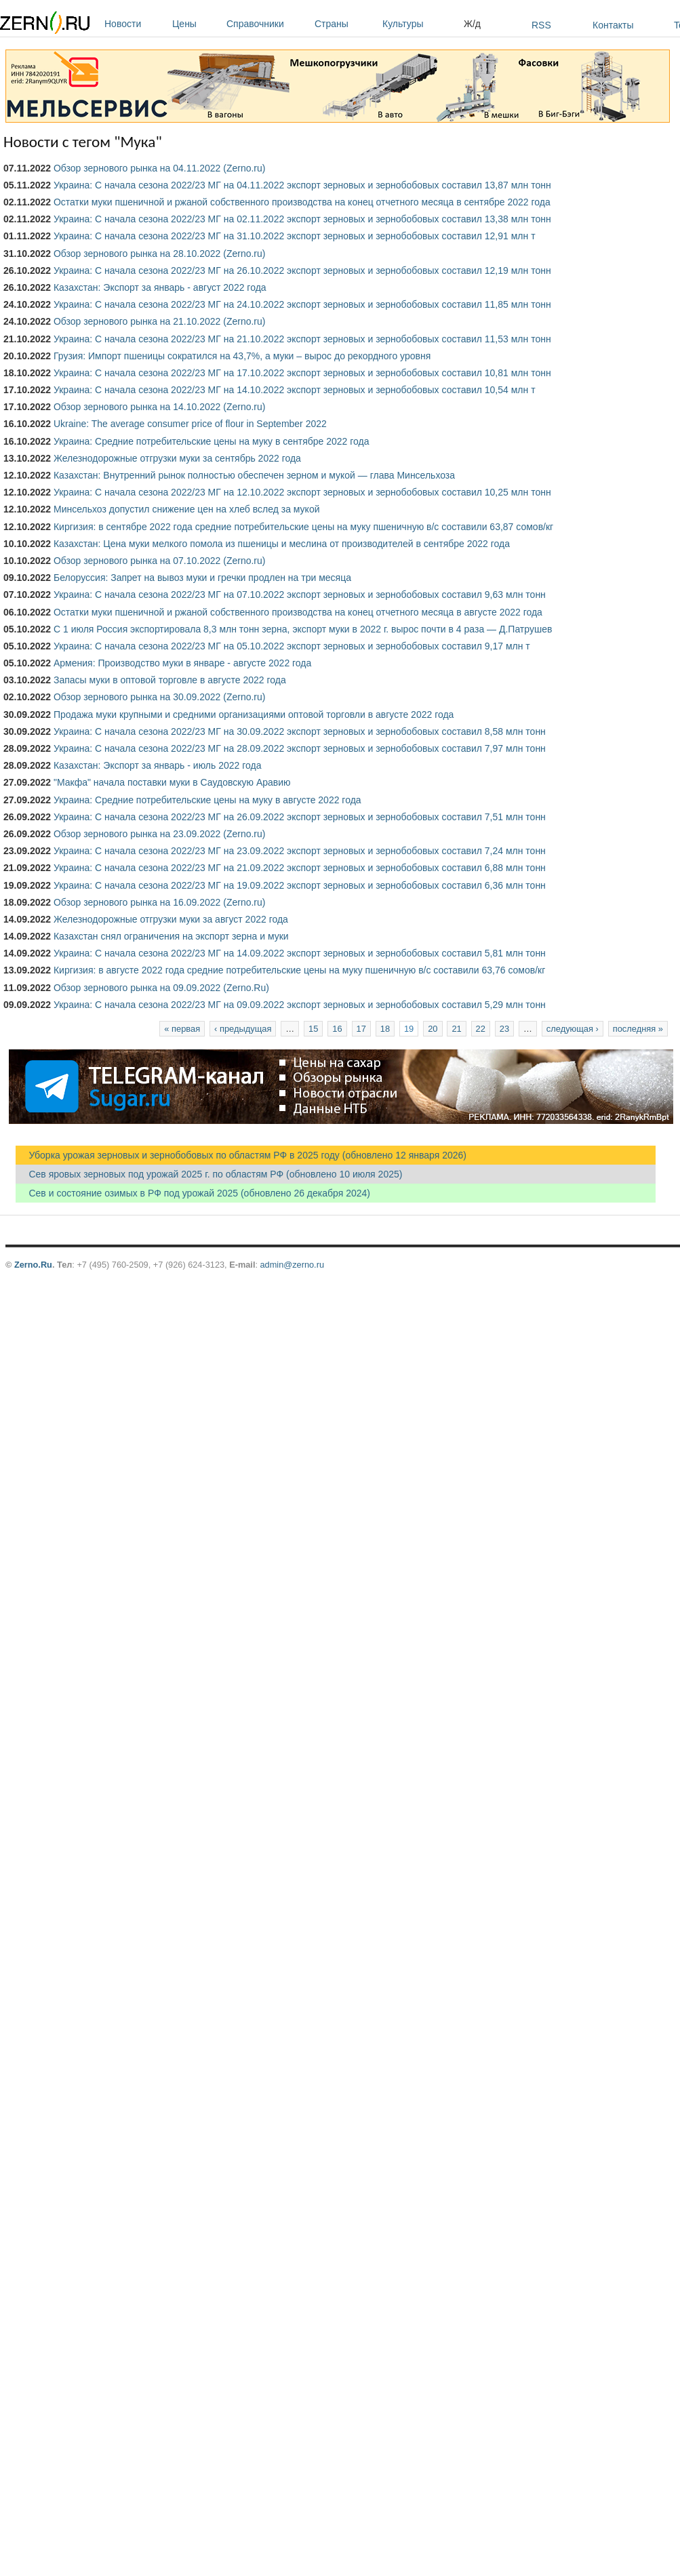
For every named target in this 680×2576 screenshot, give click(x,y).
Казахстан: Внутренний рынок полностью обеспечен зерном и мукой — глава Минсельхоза (254, 475)
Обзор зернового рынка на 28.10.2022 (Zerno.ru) (160, 253)
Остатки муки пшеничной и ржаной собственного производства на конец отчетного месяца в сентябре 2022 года (302, 202)
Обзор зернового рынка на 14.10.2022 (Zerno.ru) (160, 406)
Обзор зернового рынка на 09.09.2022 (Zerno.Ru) (161, 987)
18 (385, 1029)
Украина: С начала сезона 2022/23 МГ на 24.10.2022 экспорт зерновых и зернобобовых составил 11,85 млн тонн (302, 304)
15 (313, 1029)
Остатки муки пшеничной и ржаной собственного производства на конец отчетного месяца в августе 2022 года (298, 612)
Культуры (419, 23)
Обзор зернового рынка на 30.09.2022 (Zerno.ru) (160, 696)
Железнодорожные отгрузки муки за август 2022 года (171, 919)
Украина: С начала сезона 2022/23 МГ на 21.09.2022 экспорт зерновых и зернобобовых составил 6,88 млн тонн (300, 867)
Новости (134, 23)
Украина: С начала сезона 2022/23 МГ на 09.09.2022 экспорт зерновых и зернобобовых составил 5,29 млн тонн (300, 1004)
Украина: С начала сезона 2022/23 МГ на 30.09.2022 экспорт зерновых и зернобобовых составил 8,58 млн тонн (300, 731)
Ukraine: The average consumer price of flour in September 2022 (190, 423)
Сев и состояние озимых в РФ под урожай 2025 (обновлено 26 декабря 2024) (193, 1193)
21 (456, 1029)
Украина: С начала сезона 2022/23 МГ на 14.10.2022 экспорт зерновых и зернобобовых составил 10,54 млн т (295, 389)
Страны (345, 23)
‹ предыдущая (242, 1029)
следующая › (572, 1029)
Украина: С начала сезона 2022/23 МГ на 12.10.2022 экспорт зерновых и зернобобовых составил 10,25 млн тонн (302, 492)
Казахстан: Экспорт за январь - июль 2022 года (158, 765)
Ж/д (472, 23)
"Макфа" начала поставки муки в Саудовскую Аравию (172, 782)
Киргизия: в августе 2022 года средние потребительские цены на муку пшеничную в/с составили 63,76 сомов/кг (299, 970)
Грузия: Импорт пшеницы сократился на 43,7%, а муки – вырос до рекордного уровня (242, 355)
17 (361, 1029)
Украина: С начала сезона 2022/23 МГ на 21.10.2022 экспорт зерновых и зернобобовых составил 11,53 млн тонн (302, 339)
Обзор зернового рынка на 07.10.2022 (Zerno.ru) (160, 560)
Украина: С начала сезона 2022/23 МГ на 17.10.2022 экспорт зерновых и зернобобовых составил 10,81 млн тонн (302, 372)
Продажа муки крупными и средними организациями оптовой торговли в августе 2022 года (254, 714)
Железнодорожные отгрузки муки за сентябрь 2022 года (177, 458)
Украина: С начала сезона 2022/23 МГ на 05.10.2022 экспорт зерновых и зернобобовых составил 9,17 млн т (292, 646)
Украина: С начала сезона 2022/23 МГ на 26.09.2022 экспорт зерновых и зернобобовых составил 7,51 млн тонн (300, 816)
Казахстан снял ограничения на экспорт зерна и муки (171, 936)
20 (432, 1029)
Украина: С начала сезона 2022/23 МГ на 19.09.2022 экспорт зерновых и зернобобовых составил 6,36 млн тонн (300, 885)
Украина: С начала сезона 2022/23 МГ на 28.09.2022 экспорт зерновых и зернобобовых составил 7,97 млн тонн (300, 748)
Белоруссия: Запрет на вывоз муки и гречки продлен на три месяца (202, 577)
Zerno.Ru (33, 1265)
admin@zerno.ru (292, 1265)
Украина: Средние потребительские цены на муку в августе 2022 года (207, 799)
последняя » (638, 1029)
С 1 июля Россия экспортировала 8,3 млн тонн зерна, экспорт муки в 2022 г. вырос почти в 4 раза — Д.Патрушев (303, 629)
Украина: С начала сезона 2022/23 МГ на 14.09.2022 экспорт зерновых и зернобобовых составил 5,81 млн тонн (300, 953)
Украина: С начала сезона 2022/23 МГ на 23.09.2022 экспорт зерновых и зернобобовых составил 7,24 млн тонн (300, 850)
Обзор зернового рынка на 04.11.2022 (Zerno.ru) (160, 168)
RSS (541, 25)
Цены (196, 23)
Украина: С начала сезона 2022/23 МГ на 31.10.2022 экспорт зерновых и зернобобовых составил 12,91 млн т (295, 235)
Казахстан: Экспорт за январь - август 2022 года (160, 287)
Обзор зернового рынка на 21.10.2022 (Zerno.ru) (160, 321)
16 (337, 1029)
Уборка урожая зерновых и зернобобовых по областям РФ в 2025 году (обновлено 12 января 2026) (241, 1155)
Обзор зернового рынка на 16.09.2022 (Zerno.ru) (160, 902)
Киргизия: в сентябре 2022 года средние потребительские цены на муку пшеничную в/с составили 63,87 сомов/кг (303, 526)
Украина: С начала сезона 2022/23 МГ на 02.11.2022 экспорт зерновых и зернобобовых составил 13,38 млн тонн (302, 219)
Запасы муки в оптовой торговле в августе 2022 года (170, 680)
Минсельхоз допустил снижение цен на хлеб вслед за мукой (187, 509)
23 (504, 1029)
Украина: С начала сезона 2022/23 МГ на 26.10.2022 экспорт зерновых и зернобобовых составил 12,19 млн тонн (302, 270)
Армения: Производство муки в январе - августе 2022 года (182, 663)
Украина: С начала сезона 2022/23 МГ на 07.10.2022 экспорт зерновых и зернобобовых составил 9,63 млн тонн (300, 594)
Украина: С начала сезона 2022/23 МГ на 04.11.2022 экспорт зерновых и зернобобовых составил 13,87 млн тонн (302, 185)
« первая (182, 1029)
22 (480, 1029)
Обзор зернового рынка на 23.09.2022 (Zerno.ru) (160, 833)
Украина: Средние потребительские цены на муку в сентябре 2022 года (211, 441)
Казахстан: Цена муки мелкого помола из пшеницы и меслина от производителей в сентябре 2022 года (282, 543)
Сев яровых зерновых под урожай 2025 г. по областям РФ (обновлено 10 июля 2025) (209, 1174)
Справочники (267, 23)
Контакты (613, 25)
